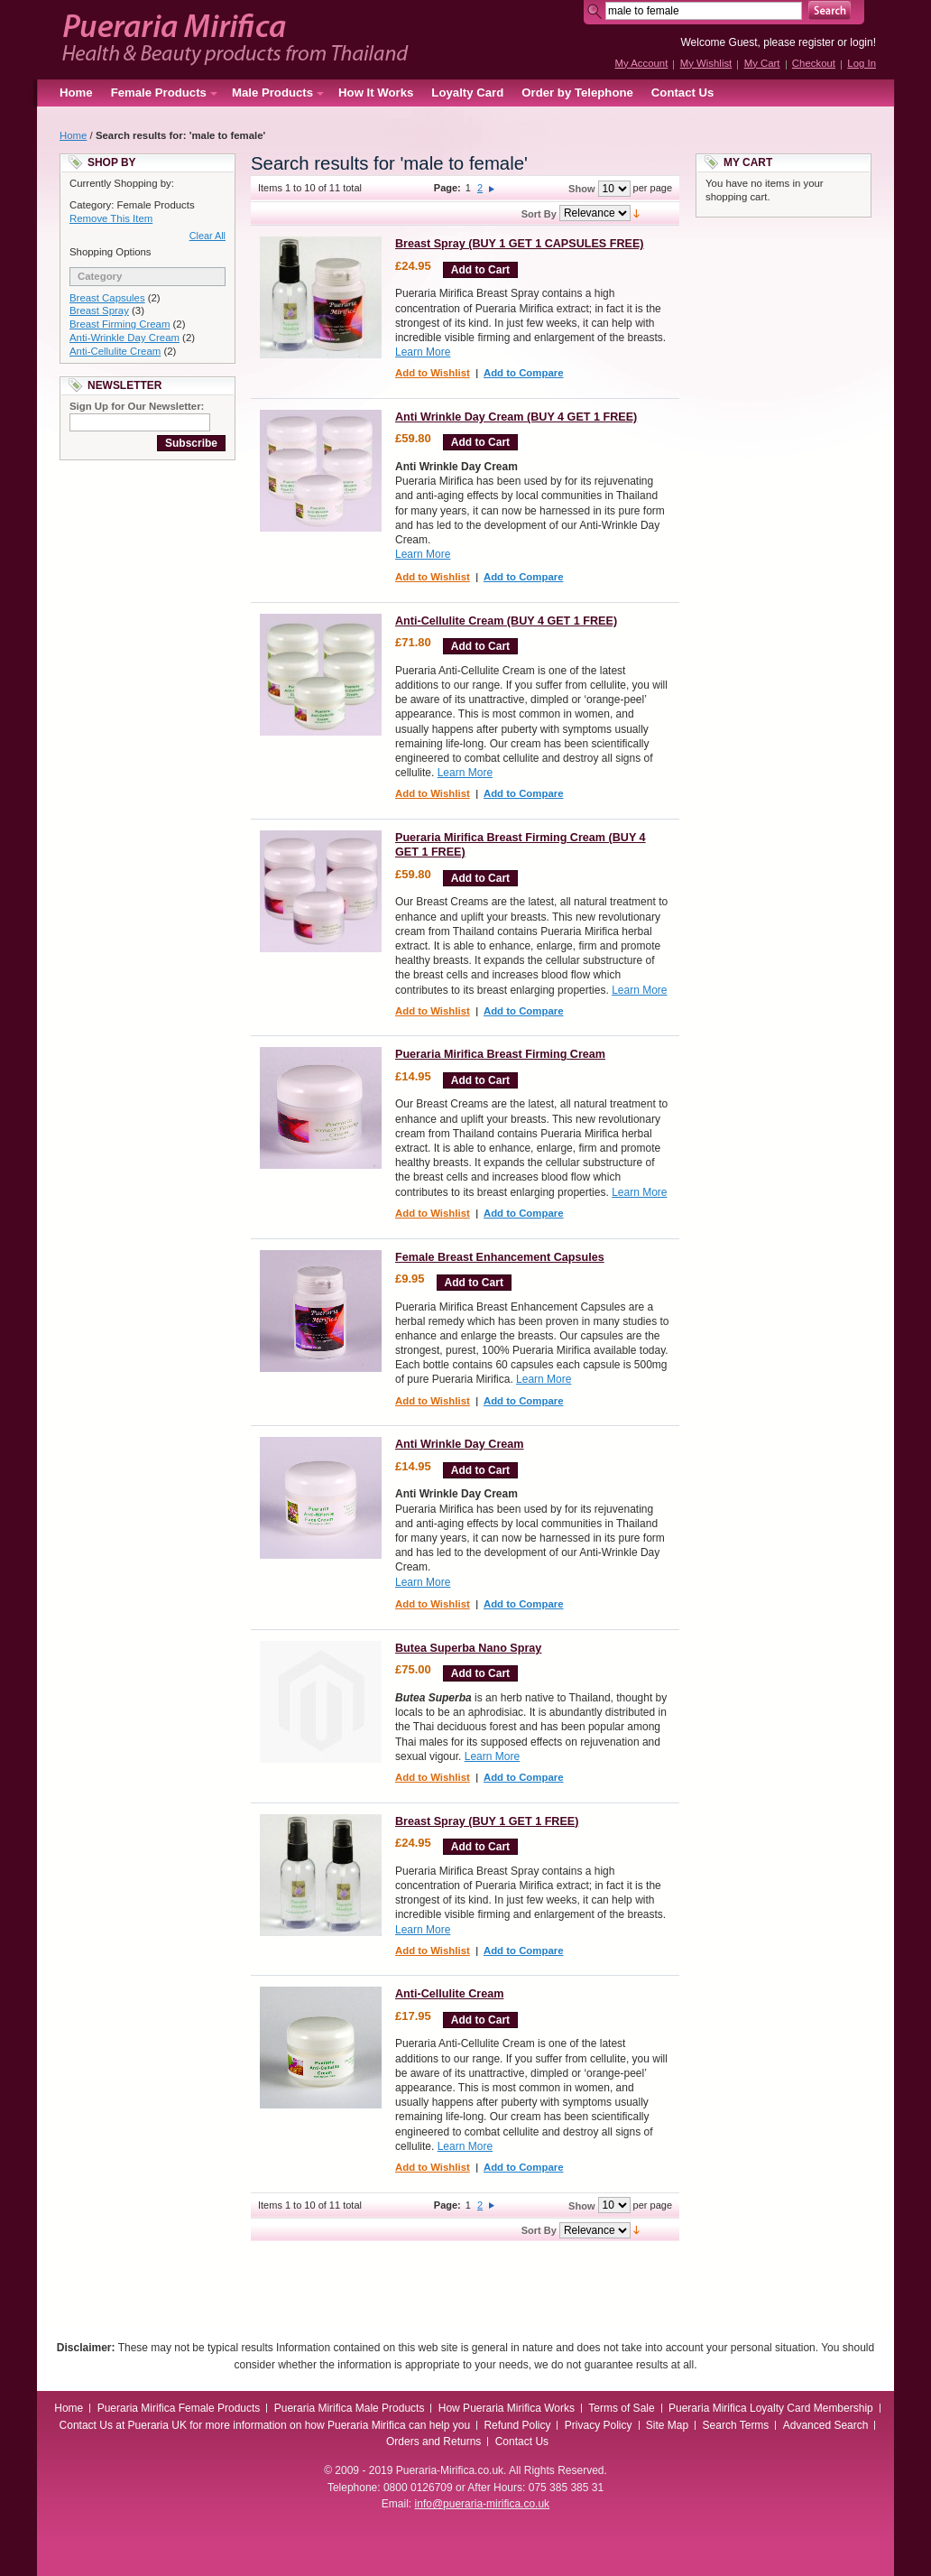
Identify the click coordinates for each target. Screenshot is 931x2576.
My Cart (762, 63)
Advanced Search (826, 2425)
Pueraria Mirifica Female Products (179, 2408)
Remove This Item (110, 218)
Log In (861, 63)
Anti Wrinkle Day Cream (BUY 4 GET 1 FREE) (516, 417)
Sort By (539, 213)
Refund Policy (517, 2425)
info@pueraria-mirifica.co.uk (482, 2503)
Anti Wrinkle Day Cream (459, 1444)
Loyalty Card (467, 92)
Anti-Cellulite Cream (115, 351)
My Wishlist (706, 63)
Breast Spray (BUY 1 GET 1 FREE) (486, 1821)
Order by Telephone (577, 92)
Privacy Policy (598, 2425)
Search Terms (736, 2425)
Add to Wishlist (432, 372)
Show (581, 188)
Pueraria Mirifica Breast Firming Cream (500, 1054)
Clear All (207, 235)
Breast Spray (99, 310)
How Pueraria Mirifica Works (506, 2408)
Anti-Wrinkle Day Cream (124, 337)
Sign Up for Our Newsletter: (136, 406)
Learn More (422, 352)
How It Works (375, 92)
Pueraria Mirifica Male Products (349, 2408)
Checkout (813, 63)
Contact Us (682, 92)
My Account (641, 63)
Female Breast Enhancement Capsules (499, 1257)
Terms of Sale (621, 2408)
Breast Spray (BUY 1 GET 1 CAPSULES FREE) (519, 243)
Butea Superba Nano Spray (468, 1648)
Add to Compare (524, 372)
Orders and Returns (433, 2441)
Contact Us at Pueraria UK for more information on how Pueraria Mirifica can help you (265, 2425)
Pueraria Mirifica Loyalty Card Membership (770, 2408)
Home (76, 92)
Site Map (667, 2425)
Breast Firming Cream (119, 324)
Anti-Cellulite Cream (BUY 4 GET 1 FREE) (506, 621)
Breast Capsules (107, 297)
